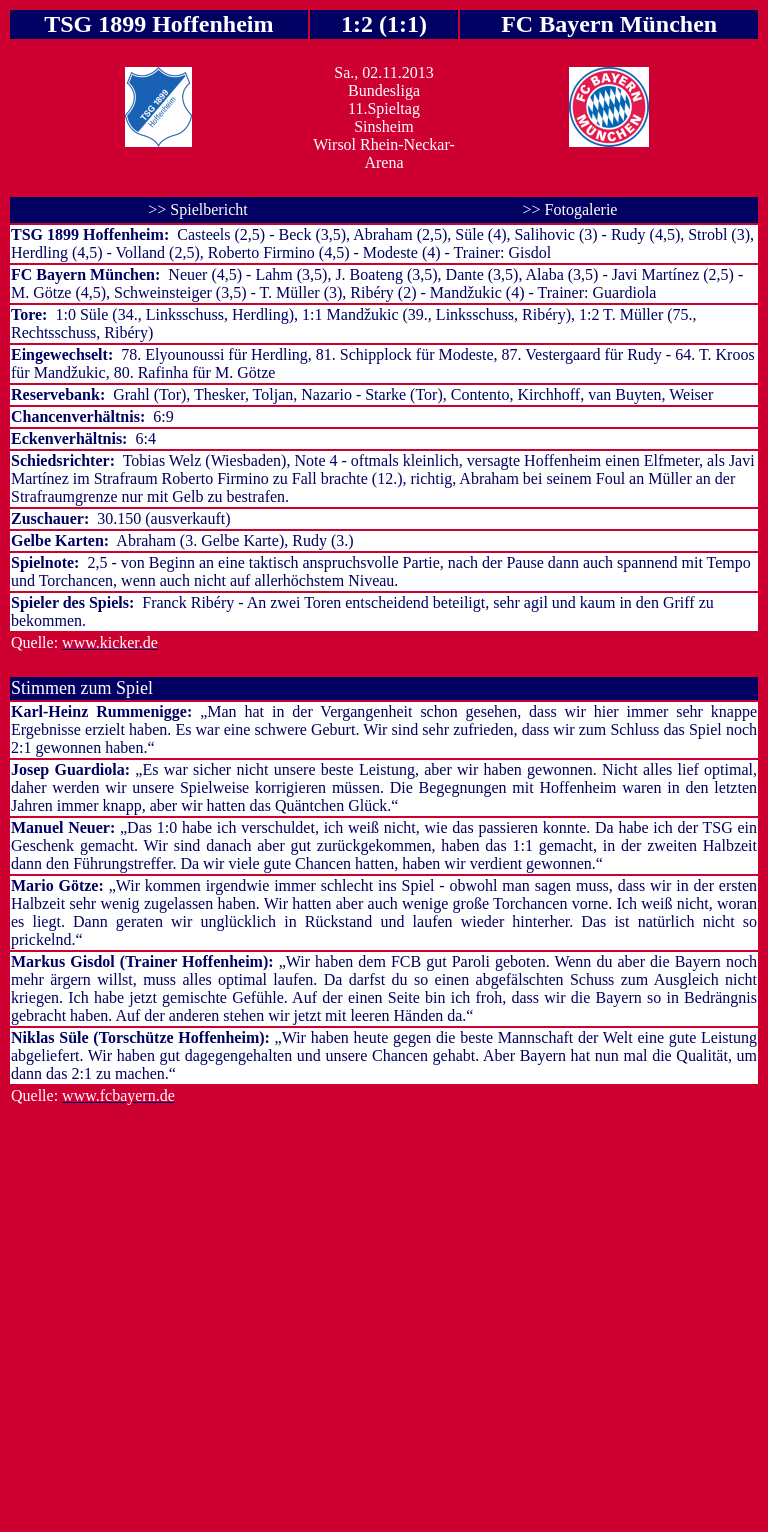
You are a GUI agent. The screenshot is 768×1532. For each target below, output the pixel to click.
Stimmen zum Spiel (82, 688)
